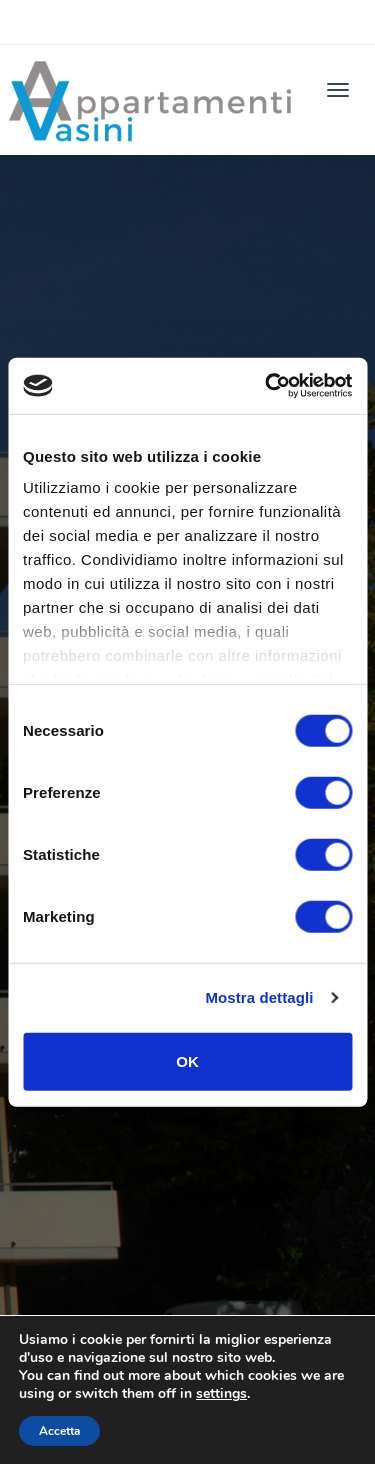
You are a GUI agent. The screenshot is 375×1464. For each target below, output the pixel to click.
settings (221, 1394)
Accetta (59, 1431)
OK (187, 1060)
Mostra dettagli (259, 997)
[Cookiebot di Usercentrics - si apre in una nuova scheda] (267, 386)
